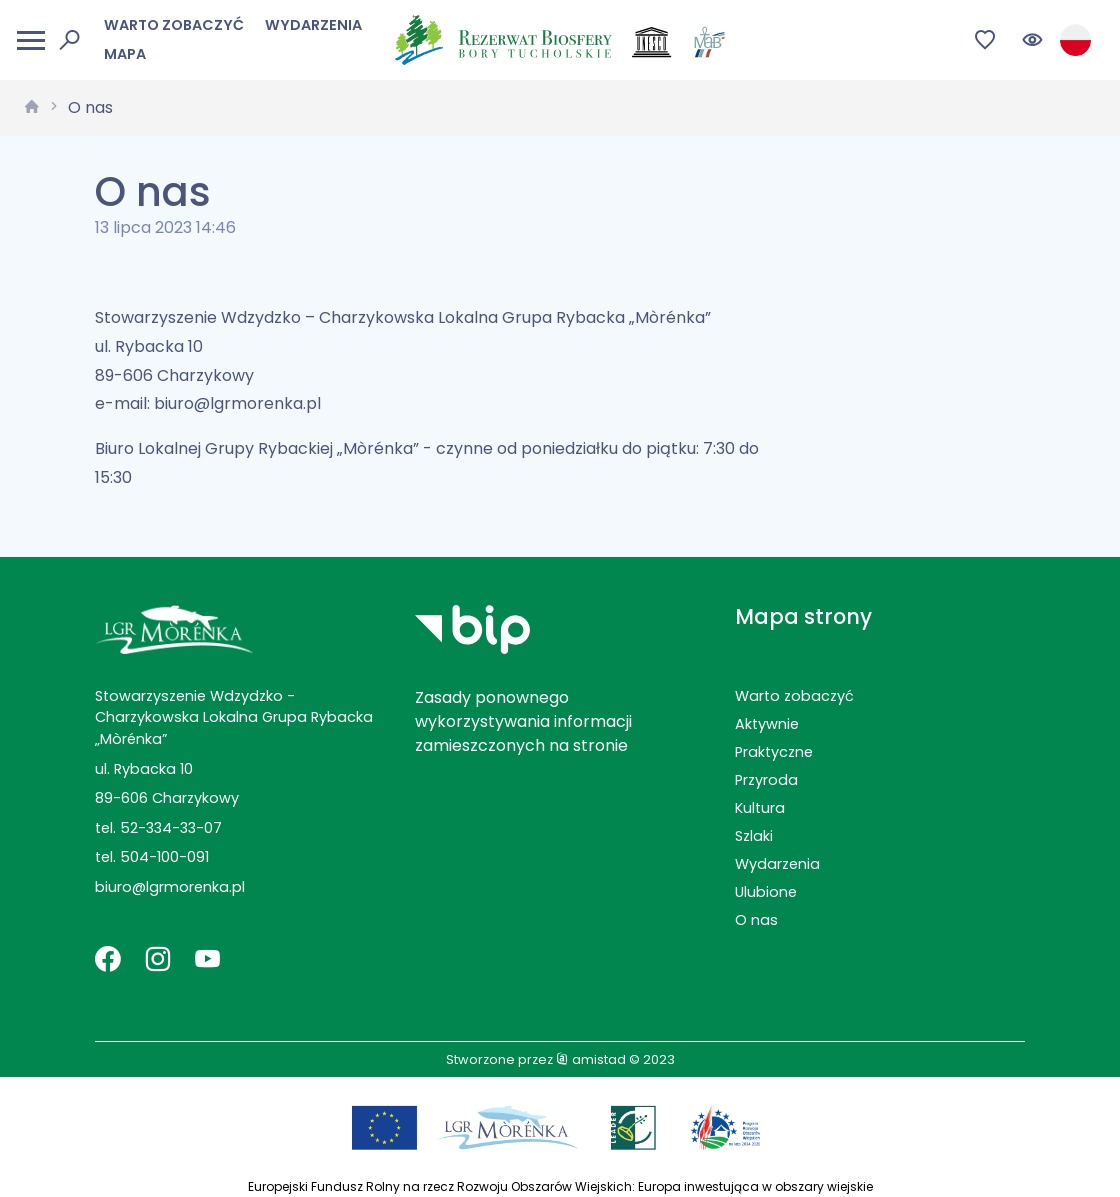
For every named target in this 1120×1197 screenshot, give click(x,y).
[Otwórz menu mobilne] (31, 40)
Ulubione (766, 892)
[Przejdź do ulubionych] (985, 40)
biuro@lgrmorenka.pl (170, 887)
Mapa (125, 54)
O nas (90, 107)
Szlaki (754, 836)
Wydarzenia (313, 25)
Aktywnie (767, 724)
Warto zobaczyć (174, 25)
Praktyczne (774, 752)
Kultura (760, 808)
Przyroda (766, 780)
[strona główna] (32, 108)
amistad (591, 1059)
